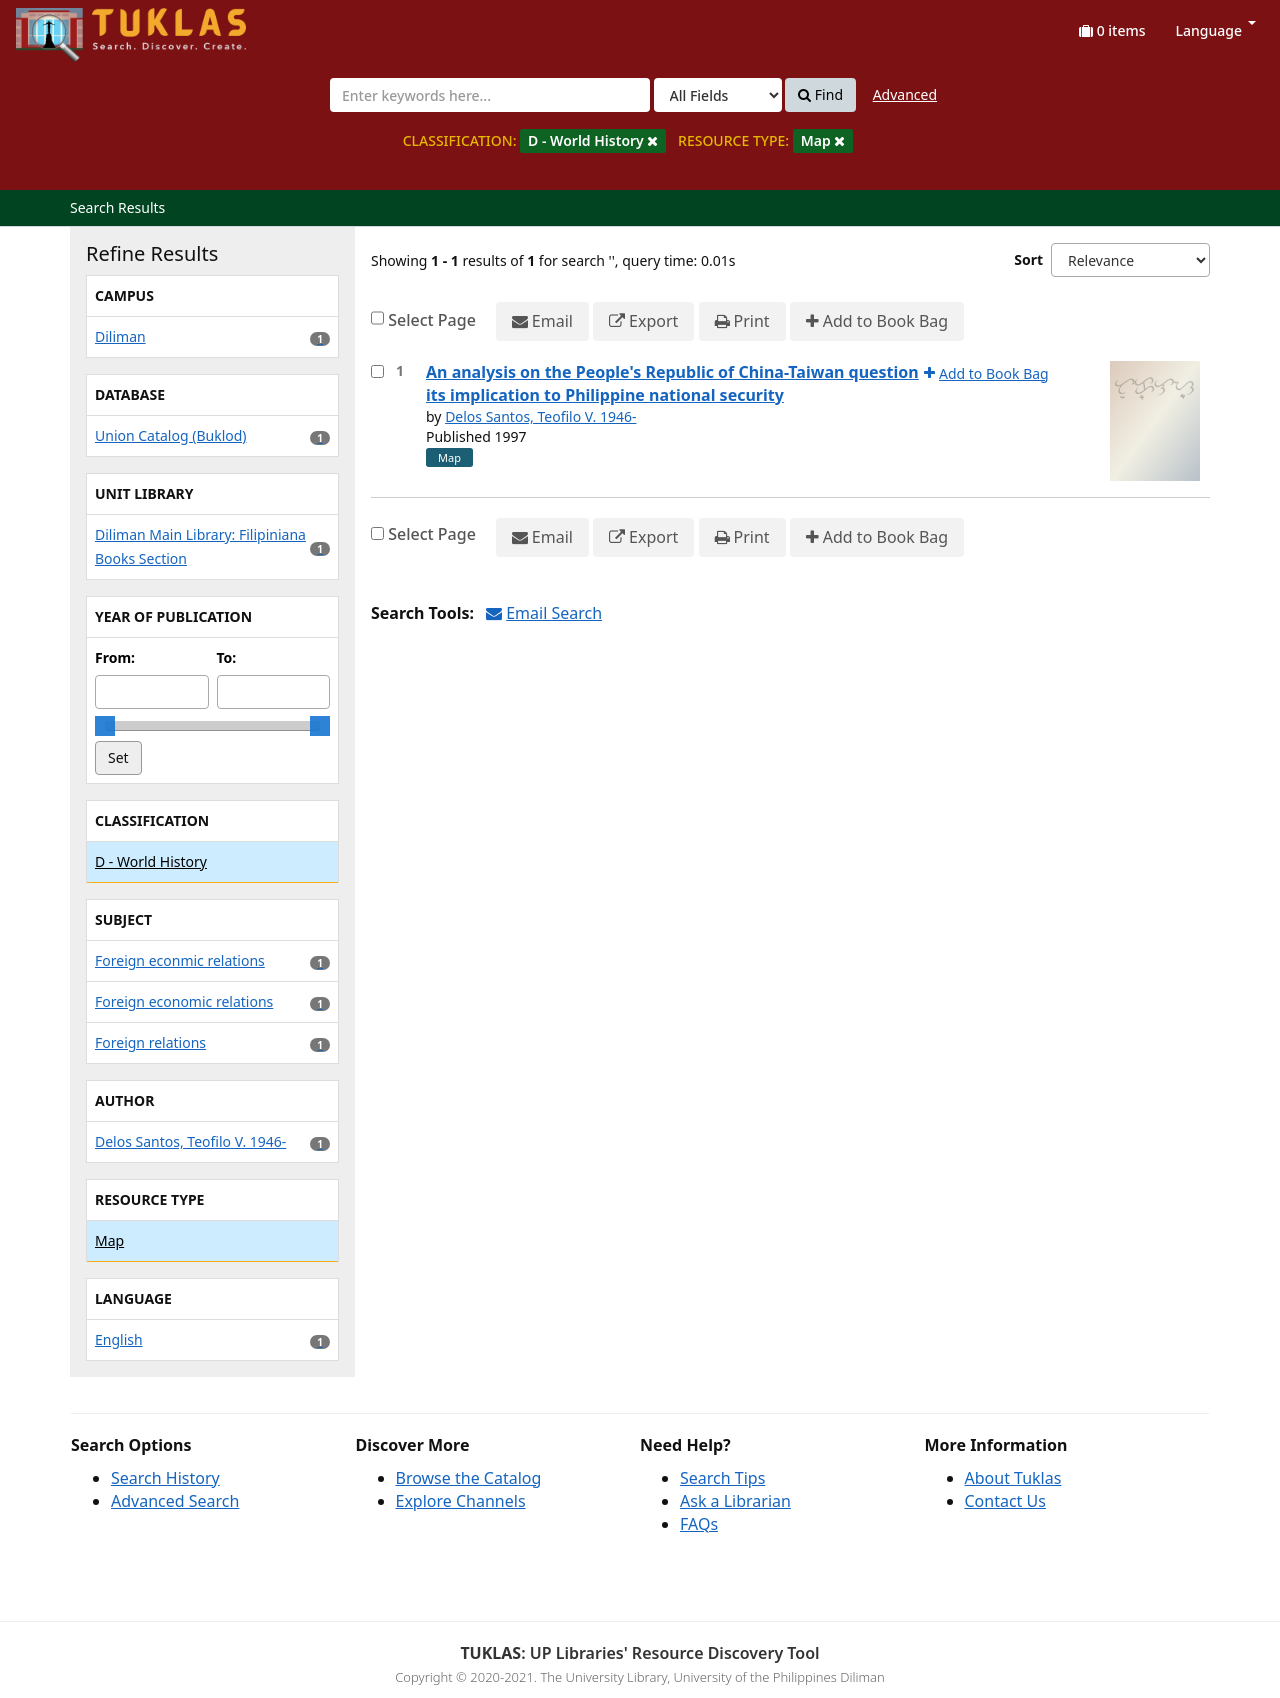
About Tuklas (1013, 1478)
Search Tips (722, 1478)
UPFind (65, 25)
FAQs (699, 1524)
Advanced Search (175, 1501)
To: (227, 657)
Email (542, 321)
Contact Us (1005, 1501)
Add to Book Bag (877, 321)
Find (820, 95)
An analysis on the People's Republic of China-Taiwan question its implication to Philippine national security (672, 383)
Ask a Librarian (735, 1501)
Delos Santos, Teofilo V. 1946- (540, 416)
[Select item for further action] (377, 371)
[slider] (105, 726)
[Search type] (718, 95)
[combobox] (490, 95)
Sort (1028, 259)
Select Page (432, 320)
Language (1216, 30)
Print (742, 321)
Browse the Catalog (469, 1478)
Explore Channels (461, 1501)
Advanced (905, 94)
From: (115, 657)
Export (643, 321)
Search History (165, 1478)
